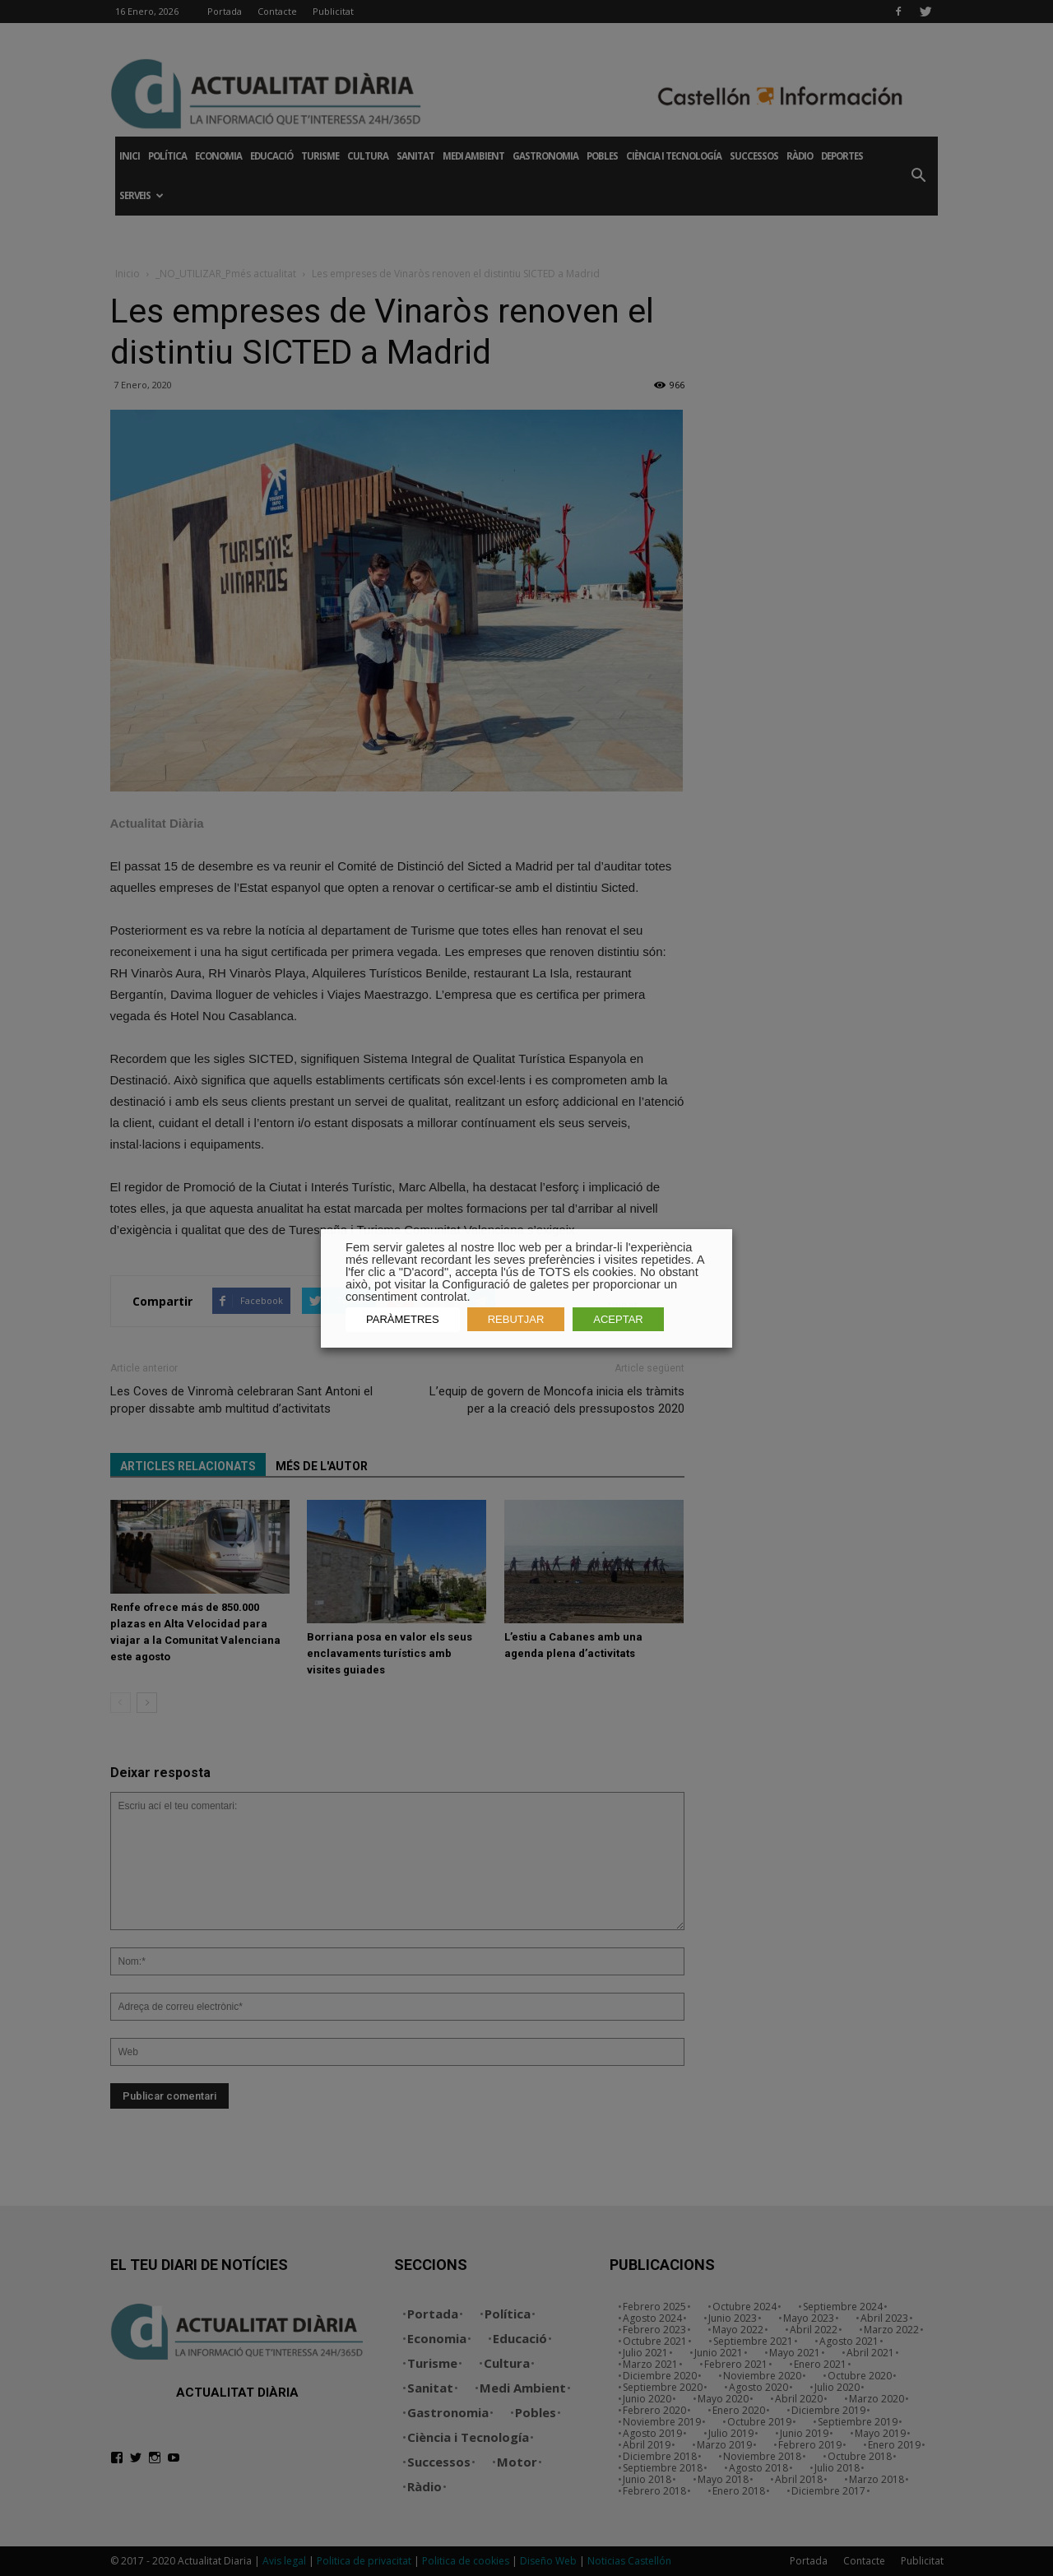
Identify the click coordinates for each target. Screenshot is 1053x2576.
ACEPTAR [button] (617, 1319)
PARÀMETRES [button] (402, 1319)
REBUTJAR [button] (516, 1319)
